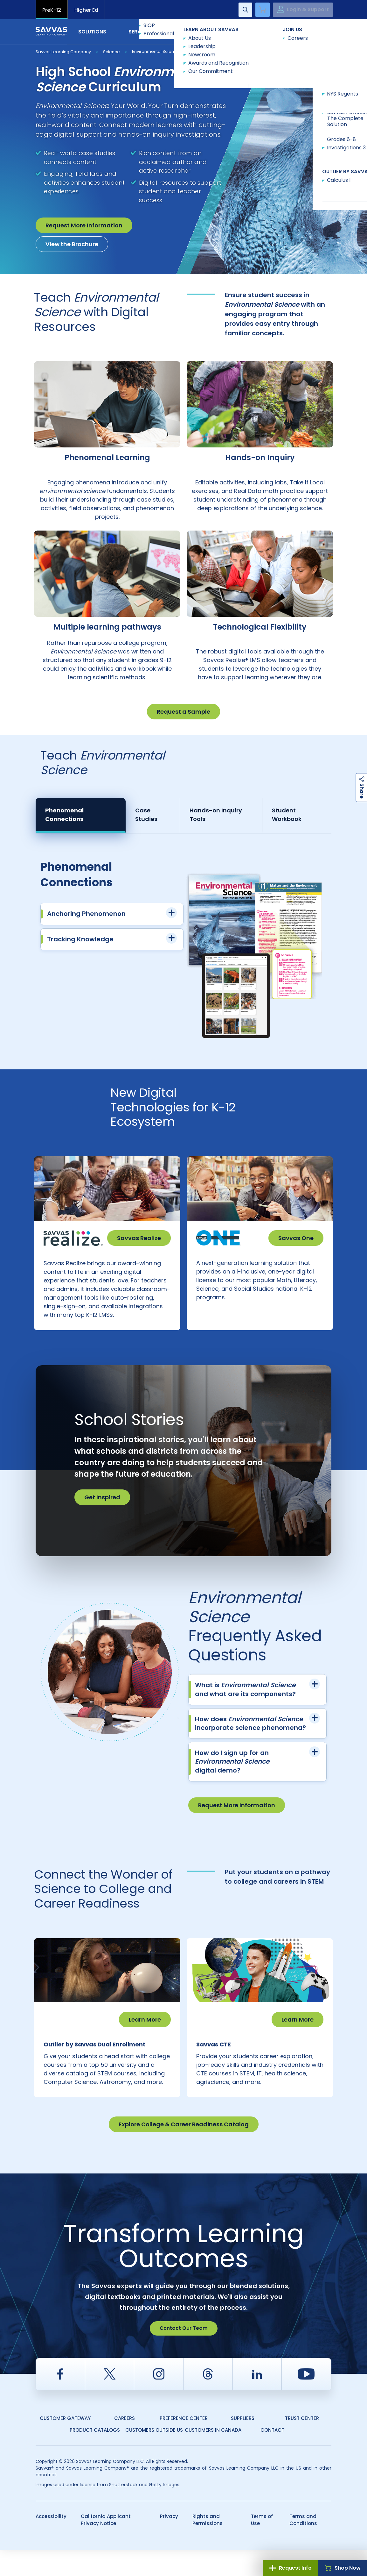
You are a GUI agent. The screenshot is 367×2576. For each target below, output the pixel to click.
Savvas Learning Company (63, 52)
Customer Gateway (65, 2444)
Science (111, 52)
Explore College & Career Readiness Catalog (184, 2150)
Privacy (169, 2542)
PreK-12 (51, 10)
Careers (124, 2444)
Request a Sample (183, 712)
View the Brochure (71, 244)
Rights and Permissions (207, 2546)
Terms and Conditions (303, 2546)
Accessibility (51, 2542)
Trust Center (302, 2444)
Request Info (290, 2568)
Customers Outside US (154, 2456)
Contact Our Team (184, 2354)
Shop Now (343, 2568)
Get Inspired (102, 1510)
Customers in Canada (213, 2456)
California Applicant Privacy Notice (106, 2546)
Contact (304, 31)
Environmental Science (155, 51)
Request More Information (83, 225)
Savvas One (296, 1238)
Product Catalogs (95, 2456)
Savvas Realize (139, 1238)
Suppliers (242, 2444)
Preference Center (184, 2444)
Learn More (145, 2033)
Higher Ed (86, 10)
